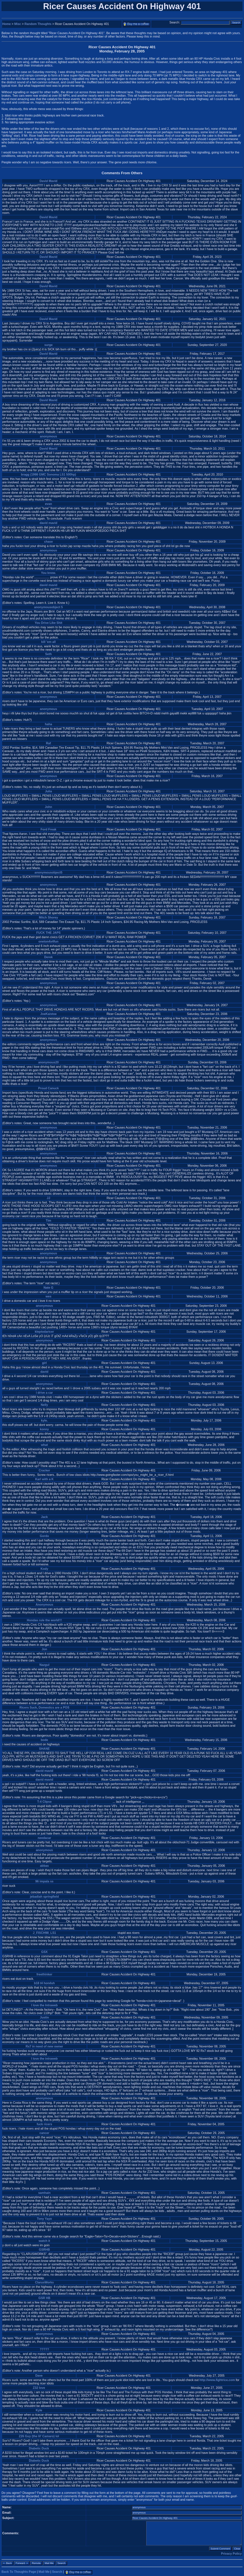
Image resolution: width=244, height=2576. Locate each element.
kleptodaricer (44, 1331)
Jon (44, 1649)
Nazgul (44, 1664)
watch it (44, 2240)
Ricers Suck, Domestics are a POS (44, 1707)
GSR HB (44, 2298)
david (44, 1371)
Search (57, 2571)
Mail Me (44, 2571)
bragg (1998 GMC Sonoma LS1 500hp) (48, 474)
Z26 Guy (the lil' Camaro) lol (39, 2436)
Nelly (44, 1404)
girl (44, 1363)
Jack (44, 1517)
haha (48, 724)
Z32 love (39, 2387)
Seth (48, 654)
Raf (48, 743)
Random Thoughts (38, 24)
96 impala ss (44, 1881)
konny (44, 1429)
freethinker (44, 1974)
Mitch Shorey (48, 917)
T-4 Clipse (44, 1801)
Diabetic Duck (39, 2448)
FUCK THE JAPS (48, 932)
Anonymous (44, 1604)
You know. (48, 572)
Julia (48, 791)
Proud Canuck (48, 1088)
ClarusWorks (44, 2282)
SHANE (44, 1748)
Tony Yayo (44, 2218)
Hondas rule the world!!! (44, 1620)
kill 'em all (48, 641)
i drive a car (44, 1392)
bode (44, 1740)
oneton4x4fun (49, 941)
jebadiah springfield (44, 1896)
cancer (44, 2133)
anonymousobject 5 (48, 607)
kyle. (44, 1420)
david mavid (48, 523)
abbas (44, 1865)
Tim (48, 1220)
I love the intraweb (44, 2058)
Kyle (39, 2410)
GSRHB (44, 2249)
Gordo (44, 1536)
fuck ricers (44, 2124)
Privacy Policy (231, 2553)
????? (44, 2349)
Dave (39, 2375)
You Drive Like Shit (48, 622)
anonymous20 (48, 1062)
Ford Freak (48, 829)
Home (6, 24)
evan (48, 503)
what (44, 1444)
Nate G (48, 1287)
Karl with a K (44, 1479)
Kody (44, 1568)
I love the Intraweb (44, 2005)
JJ (48, 1198)
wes (48, 1296)
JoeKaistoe (48, 1014)
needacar (44, 1838)
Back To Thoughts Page (19, 2571)
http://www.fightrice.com (217, 2380)
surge (48, 345)
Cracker (44, 1470)
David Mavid (48, 181)
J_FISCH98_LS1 (44, 1932)
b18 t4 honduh (44, 1983)
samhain (44, 2192)
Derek (48, 957)
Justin (44, 2017)
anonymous (48, 436)
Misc (17, 24)
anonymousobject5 (48, 872)
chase (48, 541)
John (48, 807)
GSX (44, 1951)
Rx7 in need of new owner (44, 2046)
